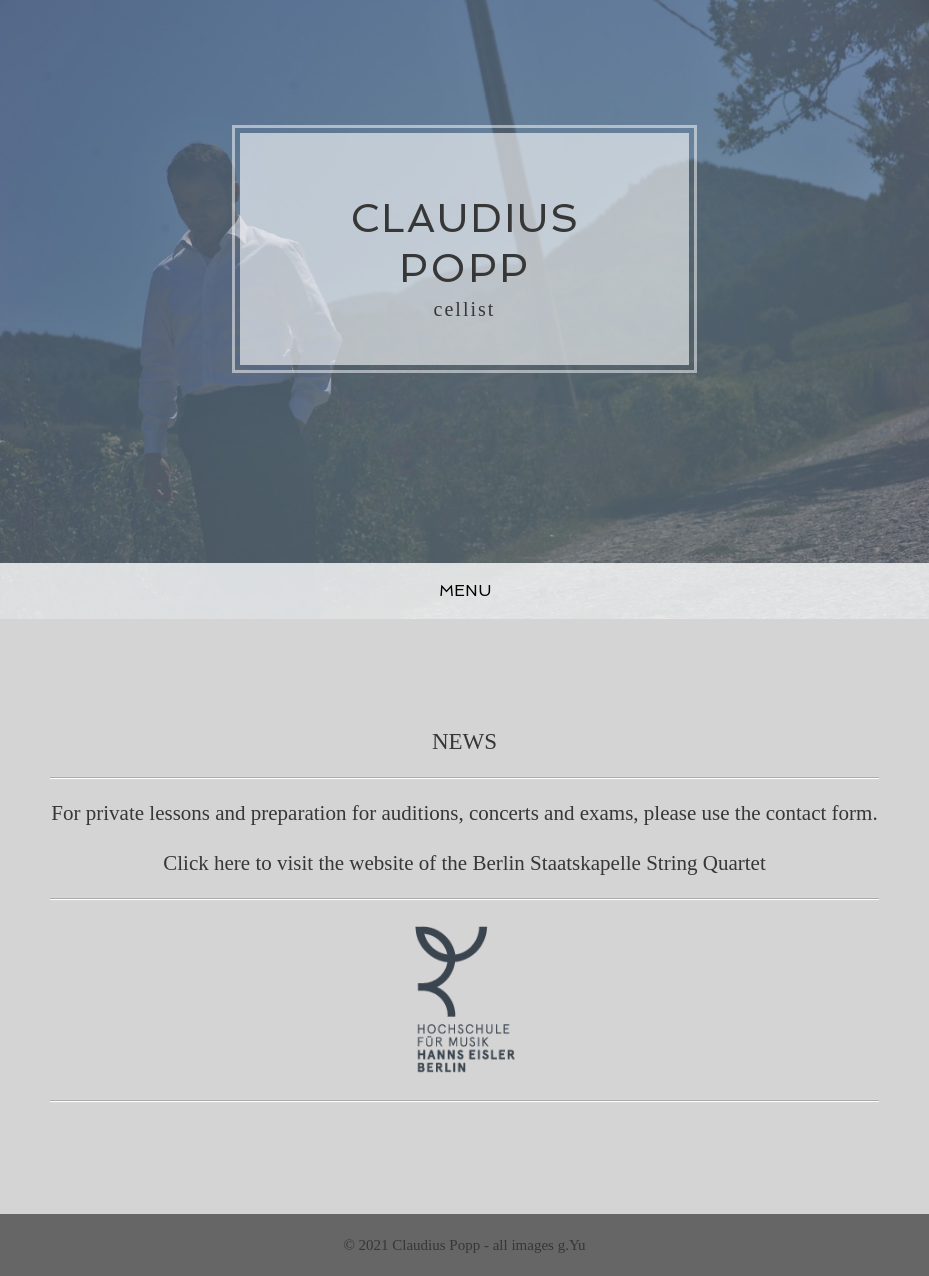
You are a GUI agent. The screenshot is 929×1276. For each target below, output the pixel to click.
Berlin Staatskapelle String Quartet (618, 863)
